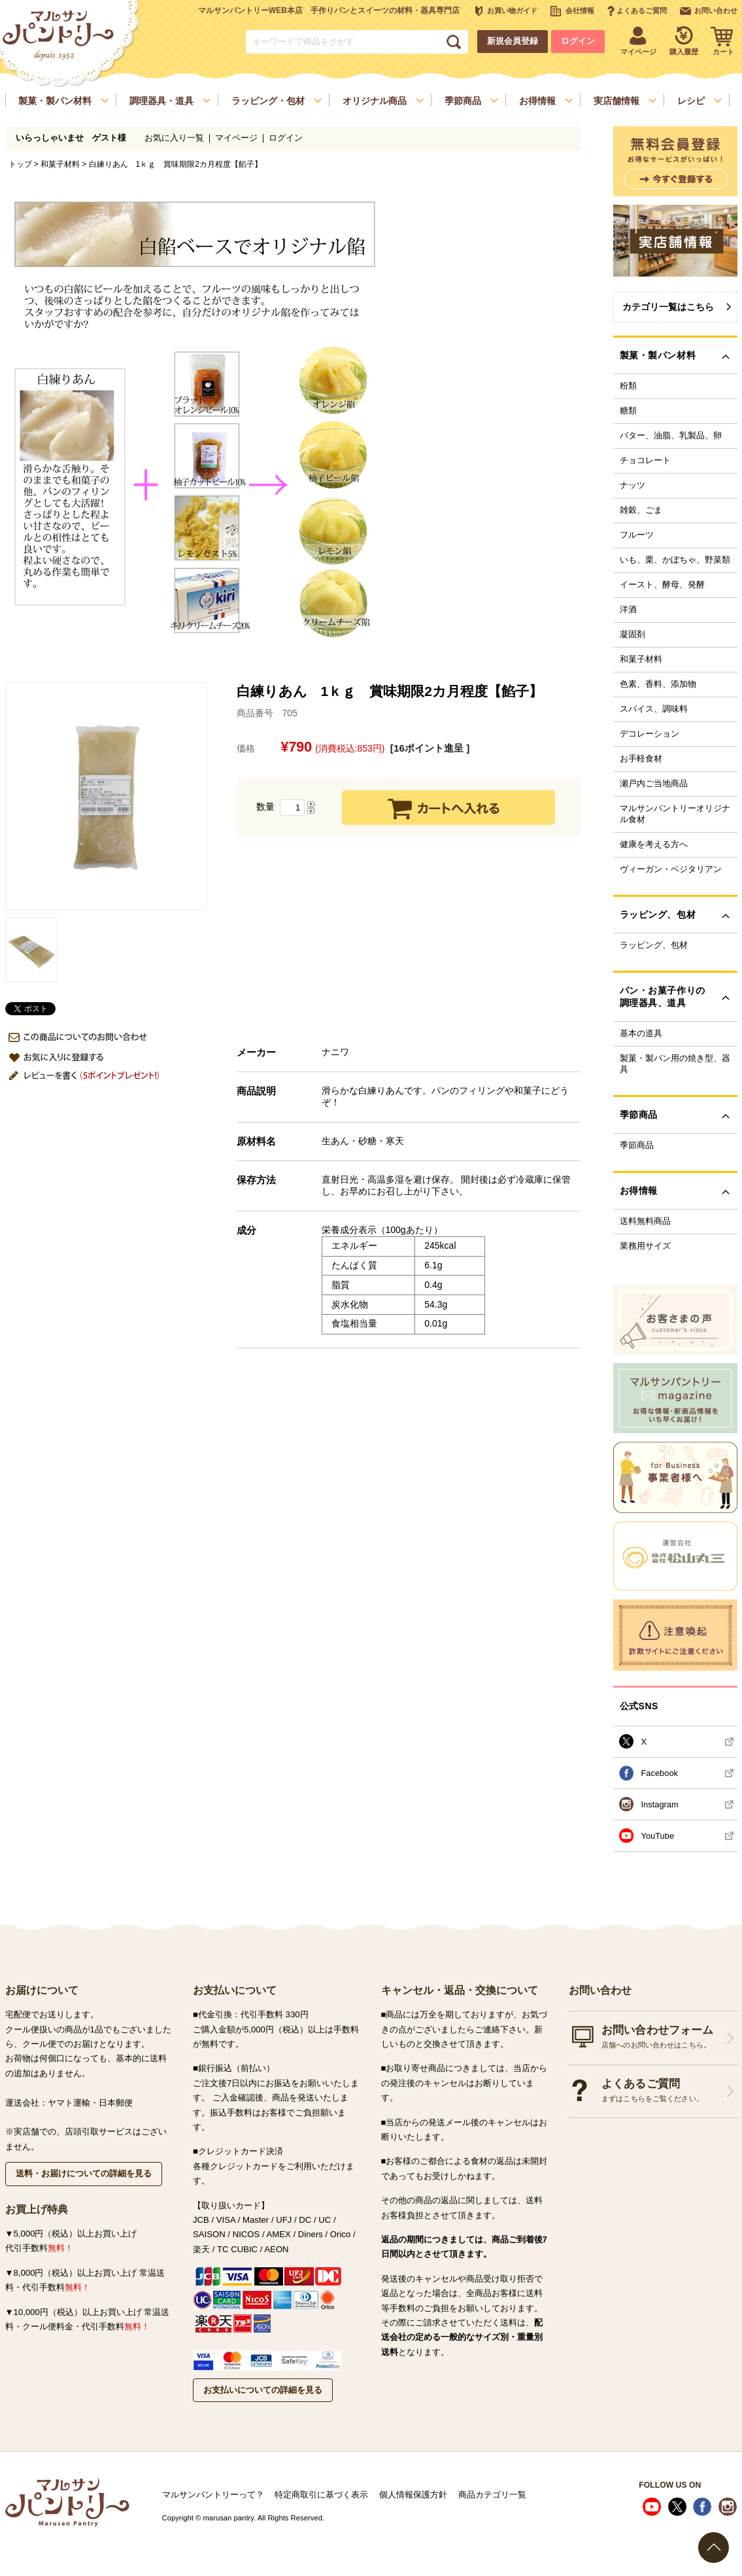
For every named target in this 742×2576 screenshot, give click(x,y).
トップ (20, 164)
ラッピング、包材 (654, 945)
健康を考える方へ (654, 844)
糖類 (628, 410)
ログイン (578, 41)
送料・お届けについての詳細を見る (84, 2173)
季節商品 (637, 1145)
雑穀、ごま (641, 510)
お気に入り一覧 (174, 138)
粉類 (628, 386)
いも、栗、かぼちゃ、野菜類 (675, 560)
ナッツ (632, 485)
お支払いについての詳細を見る (262, 2390)
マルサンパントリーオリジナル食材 (675, 814)
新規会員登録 (512, 41)
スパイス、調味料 (654, 709)
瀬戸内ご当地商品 (654, 783)
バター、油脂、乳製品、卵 (671, 435)
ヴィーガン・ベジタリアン (671, 869)
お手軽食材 (641, 758)
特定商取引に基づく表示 (321, 2494)
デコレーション (649, 734)
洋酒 (628, 609)
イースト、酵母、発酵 (662, 584)
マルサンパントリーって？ (213, 2494)
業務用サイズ (645, 1246)
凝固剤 (632, 634)
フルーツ (637, 535)
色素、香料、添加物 (658, 684)
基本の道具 (641, 1033)
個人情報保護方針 (413, 2494)
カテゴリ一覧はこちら (668, 307)
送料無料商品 (645, 1221)
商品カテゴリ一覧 (492, 2494)
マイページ (236, 138)
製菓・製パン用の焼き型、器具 (675, 1064)
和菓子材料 (60, 164)
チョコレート (645, 460)
